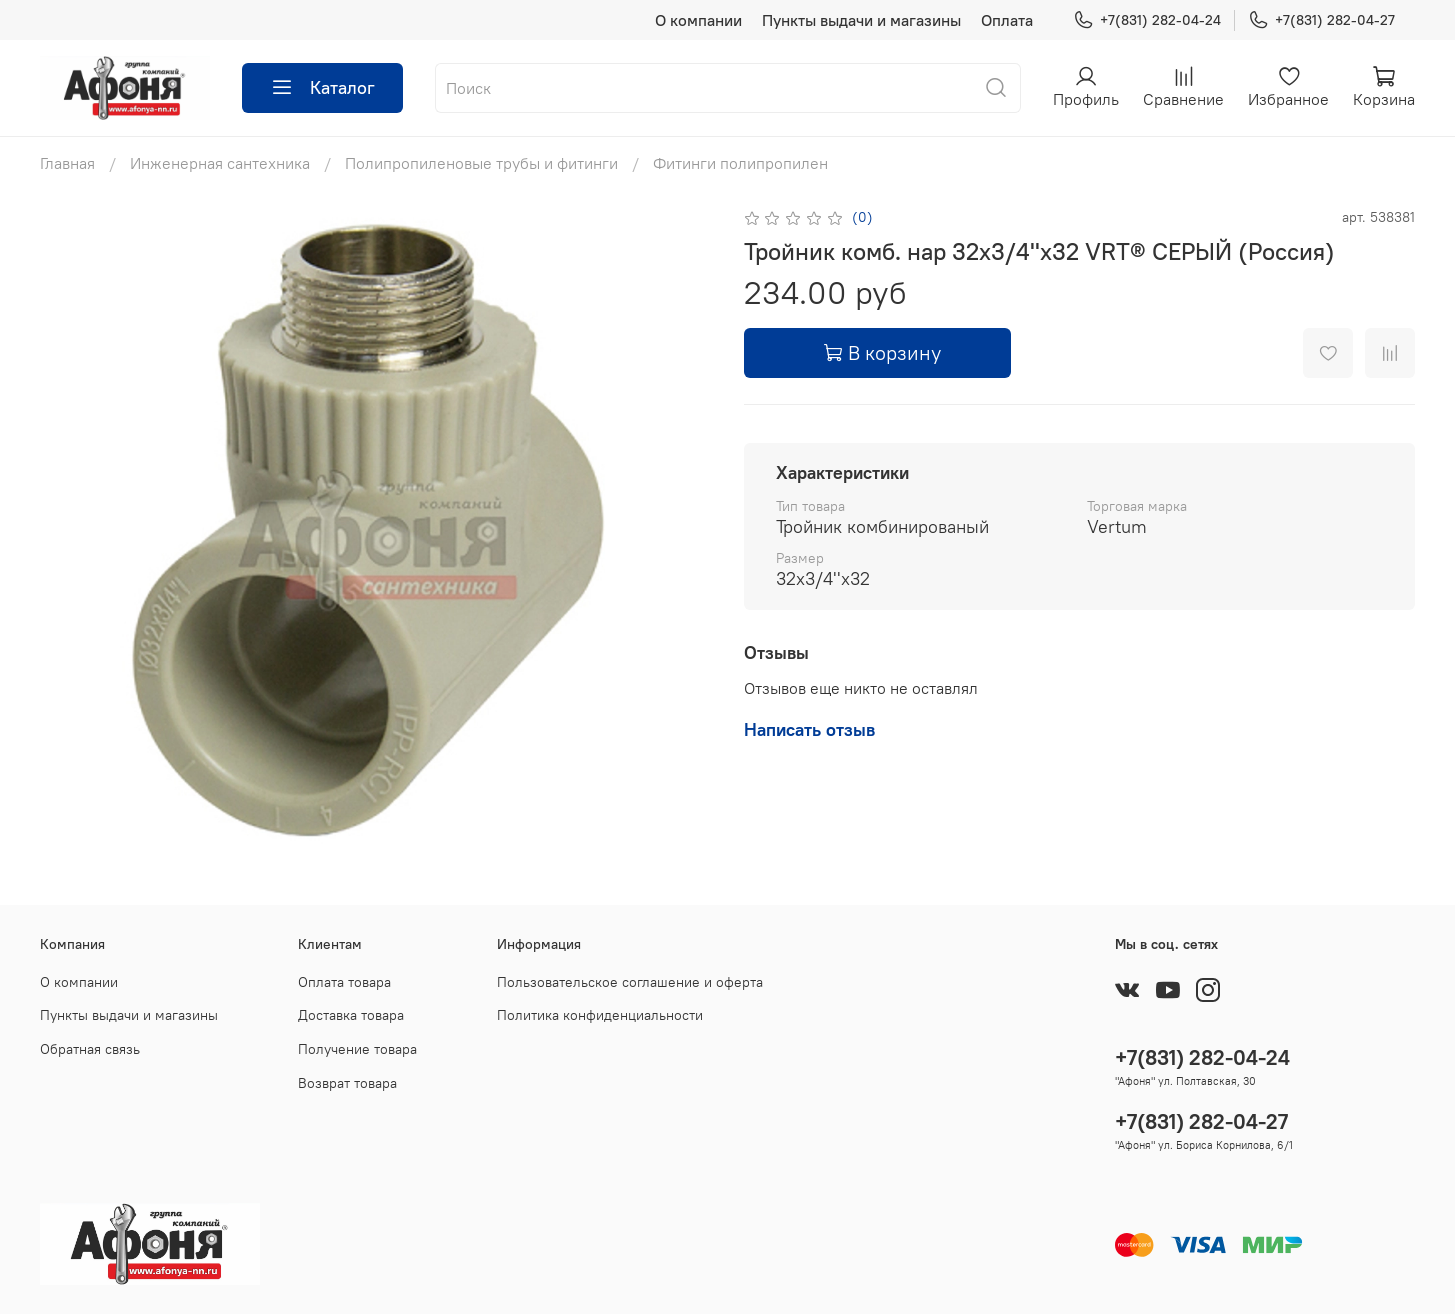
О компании (698, 20)
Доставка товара (351, 1015)
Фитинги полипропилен (740, 163)
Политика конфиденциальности (600, 1015)
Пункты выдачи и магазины (861, 20)
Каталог (322, 88)
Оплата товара (344, 982)
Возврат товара (347, 1083)
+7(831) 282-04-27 (1321, 20)
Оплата (1007, 20)
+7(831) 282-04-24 (1147, 20)
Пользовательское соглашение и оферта (630, 982)
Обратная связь (90, 1049)
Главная (67, 163)
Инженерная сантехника (220, 163)
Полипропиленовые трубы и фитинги (481, 163)
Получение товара (357, 1049)
